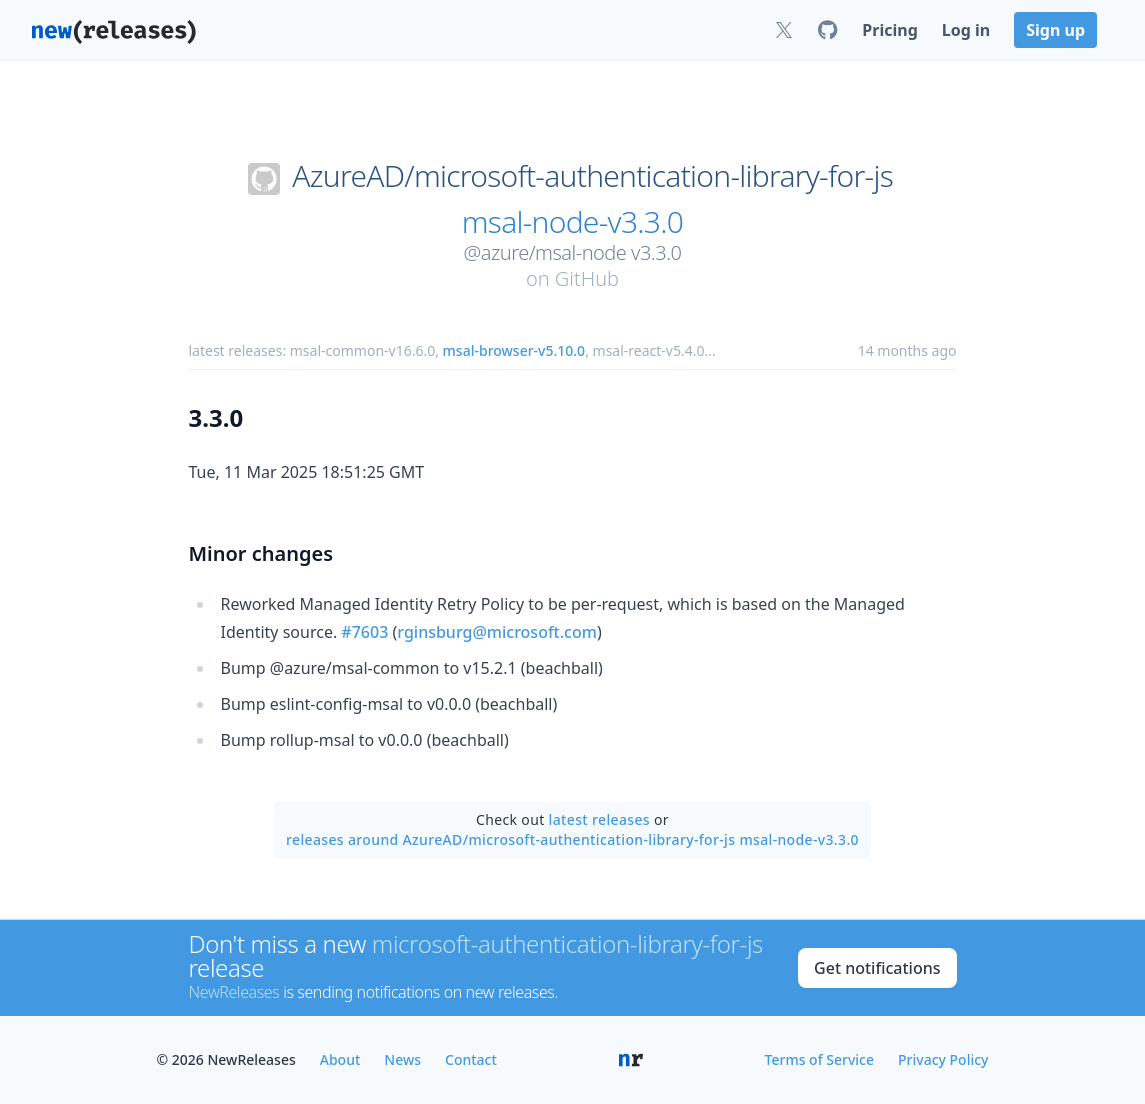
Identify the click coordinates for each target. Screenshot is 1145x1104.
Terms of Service (819, 1059)
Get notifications (877, 968)
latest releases (599, 819)
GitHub (587, 278)
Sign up (1055, 30)
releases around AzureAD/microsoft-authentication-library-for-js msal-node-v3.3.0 (572, 839)
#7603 (364, 632)
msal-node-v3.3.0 (572, 222)
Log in (966, 30)
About (340, 1059)
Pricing (889, 30)
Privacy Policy (943, 1059)
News (402, 1059)
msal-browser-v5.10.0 (514, 350)
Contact (471, 1059)
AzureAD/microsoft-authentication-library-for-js (592, 176)
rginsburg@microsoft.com (497, 632)
